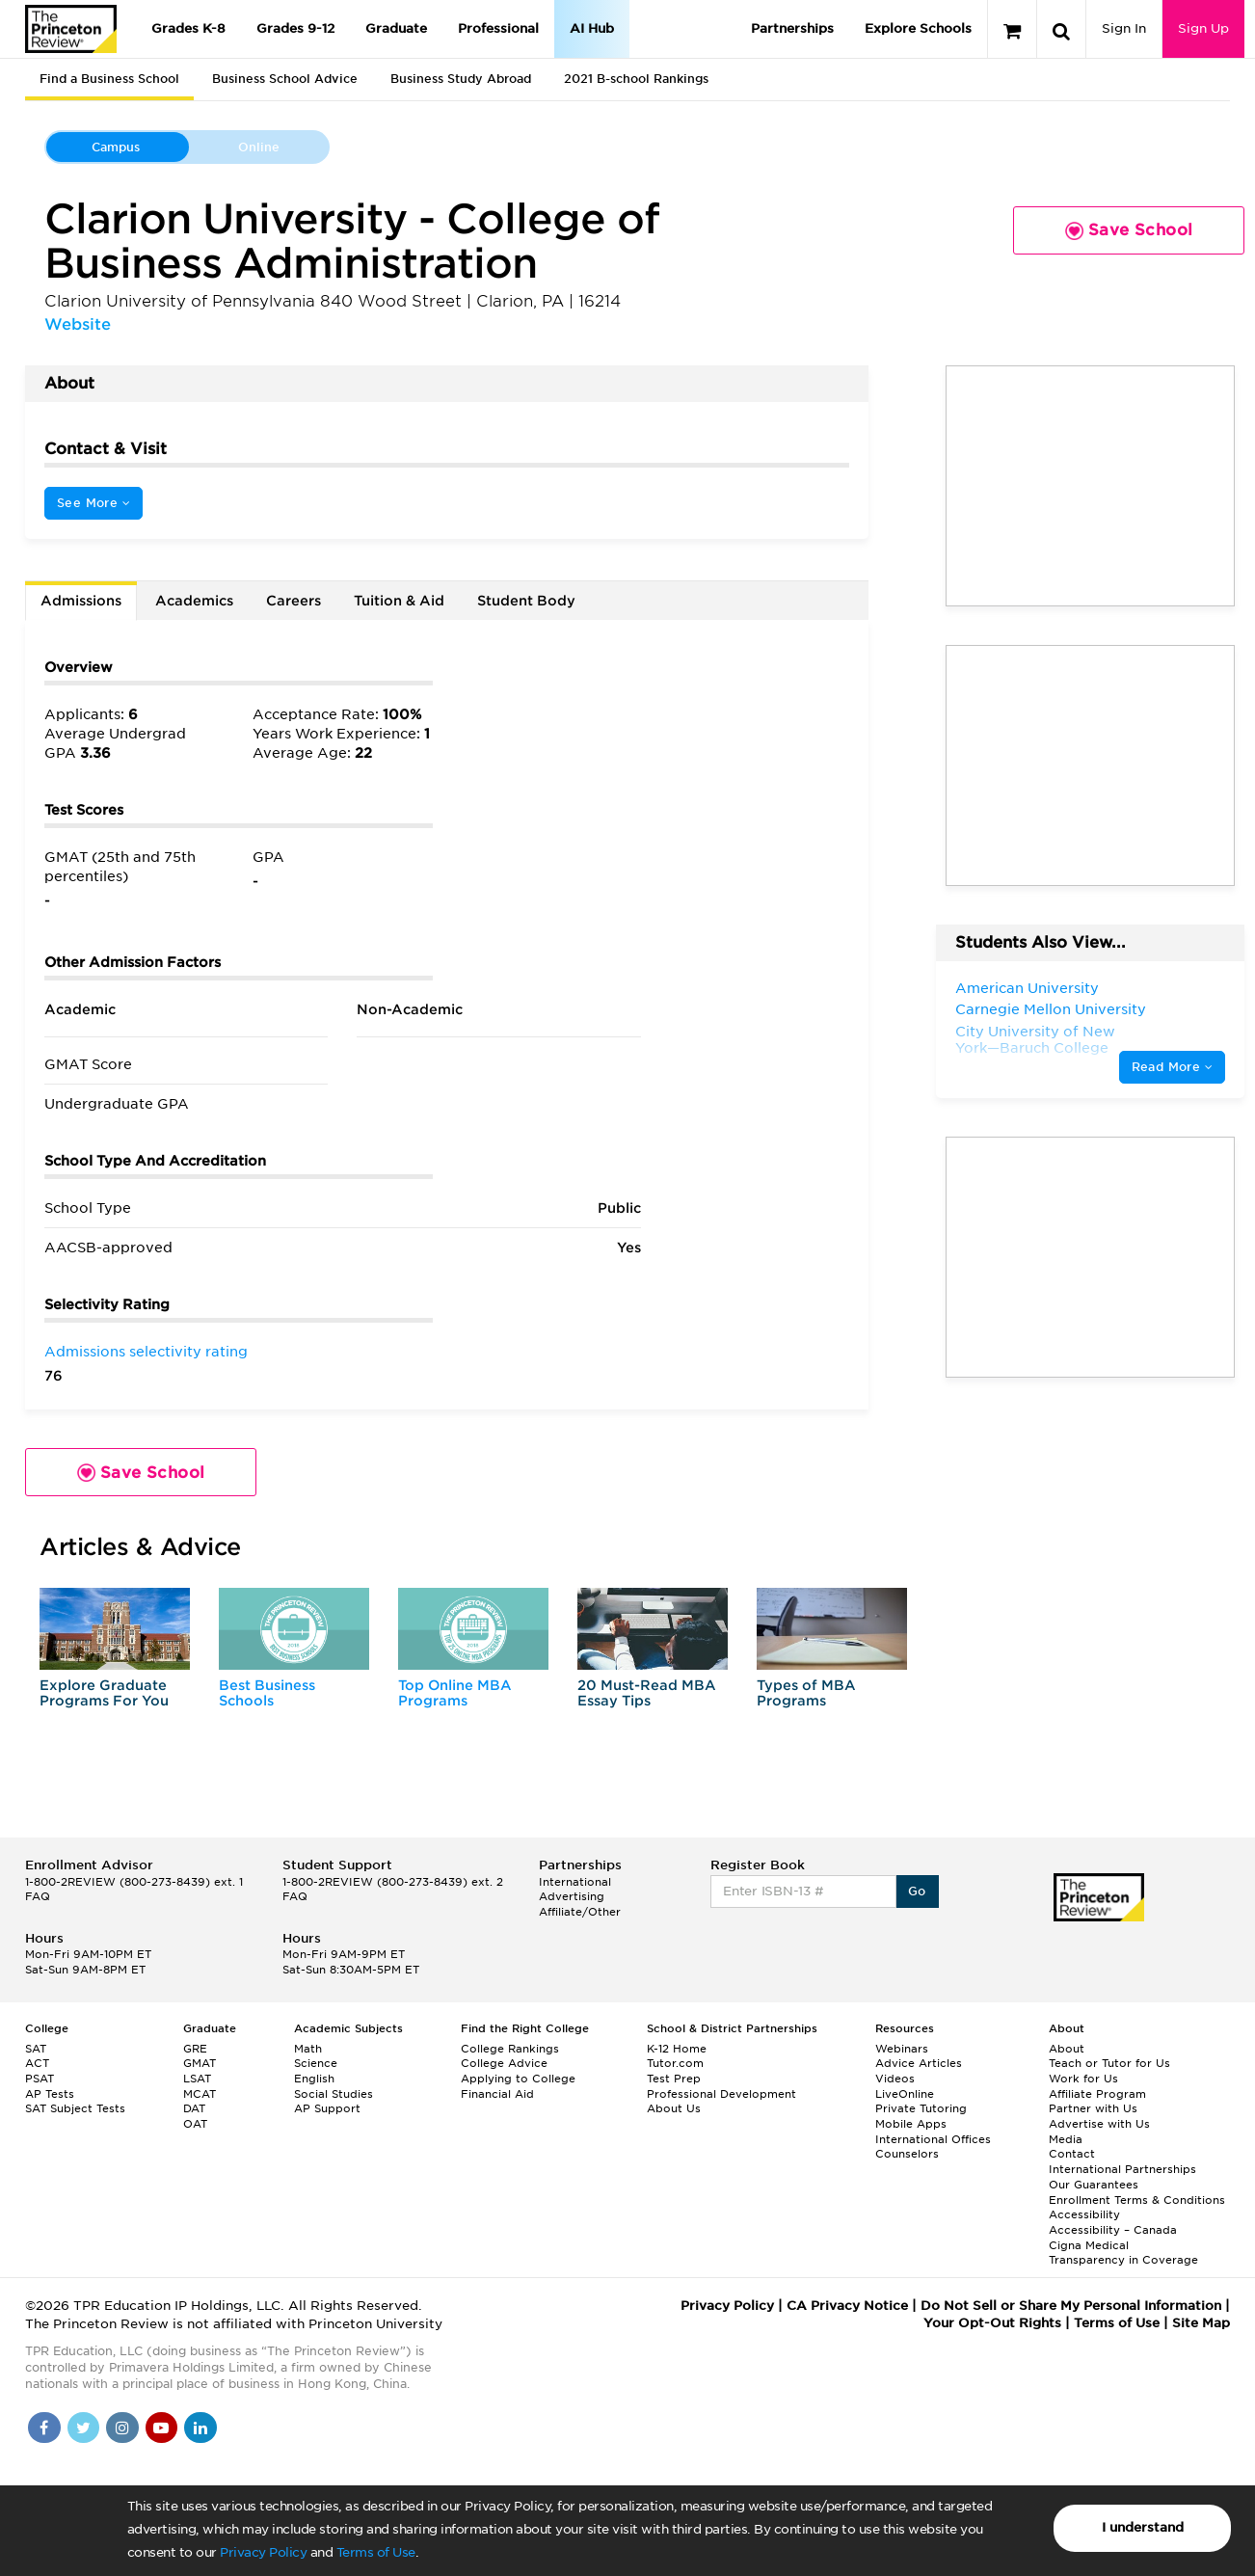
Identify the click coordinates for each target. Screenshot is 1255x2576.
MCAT (199, 2094)
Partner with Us (1093, 2108)
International (575, 1882)
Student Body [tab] (526, 600)
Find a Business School (109, 78)
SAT (35, 2048)
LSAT (197, 2078)
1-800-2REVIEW (134, 1882)
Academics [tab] (194, 600)
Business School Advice (285, 78)
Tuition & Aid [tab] (399, 600)
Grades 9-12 (295, 28)
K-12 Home (677, 2048)
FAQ (37, 1896)
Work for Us (1083, 2078)
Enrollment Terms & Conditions (1137, 2200)
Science (315, 2063)
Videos (895, 2078)
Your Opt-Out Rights (992, 2323)
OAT (195, 2124)
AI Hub (592, 28)
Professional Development (721, 2094)
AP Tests (49, 2094)
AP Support (327, 2108)
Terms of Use (375, 2552)
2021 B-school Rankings (636, 78)
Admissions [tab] (80, 600)
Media (1065, 2139)
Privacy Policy (263, 2552)
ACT (37, 2063)
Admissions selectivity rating (146, 1351)
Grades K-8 (188, 28)
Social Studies (333, 2094)
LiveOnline (904, 2094)
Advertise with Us (1099, 2124)
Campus (116, 147)
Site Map (1201, 2323)
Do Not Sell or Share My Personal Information (1071, 2305)
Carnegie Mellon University (1050, 1009)
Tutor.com (675, 2063)
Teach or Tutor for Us (1109, 2063)
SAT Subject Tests (75, 2108)
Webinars (901, 2048)
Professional (498, 28)
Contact (1072, 2153)
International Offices (933, 2139)
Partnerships (792, 28)
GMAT (199, 2063)
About (1066, 2048)
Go (917, 1891)
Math (308, 2048)
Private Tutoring (921, 2108)
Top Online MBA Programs (455, 1692)
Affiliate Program (1097, 2094)
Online (259, 147)
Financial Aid (497, 2094)
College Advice (504, 2063)
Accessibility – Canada (1113, 2230)
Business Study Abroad (460, 78)
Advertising (571, 1896)
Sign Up (1203, 28)
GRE (195, 2048)
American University (1027, 988)
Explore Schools (918, 28)
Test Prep (674, 2078)
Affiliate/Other (580, 1912)
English (314, 2078)
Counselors (907, 2153)
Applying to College (518, 2078)
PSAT (39, 2078)
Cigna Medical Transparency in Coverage (1123, 2253)
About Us (674, 2108)
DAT (194, 2108)
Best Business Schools (267, 1692)
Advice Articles (918, 2063)
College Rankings (510, 2048)
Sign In (1124, 28)
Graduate (396, 28)
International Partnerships (1122, 2169)
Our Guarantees (1093, 2184)
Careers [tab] (293, 600)
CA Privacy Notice (847, 2305)
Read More (1172, 1067)
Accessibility (1084, 2214)
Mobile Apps (911, 2124)
